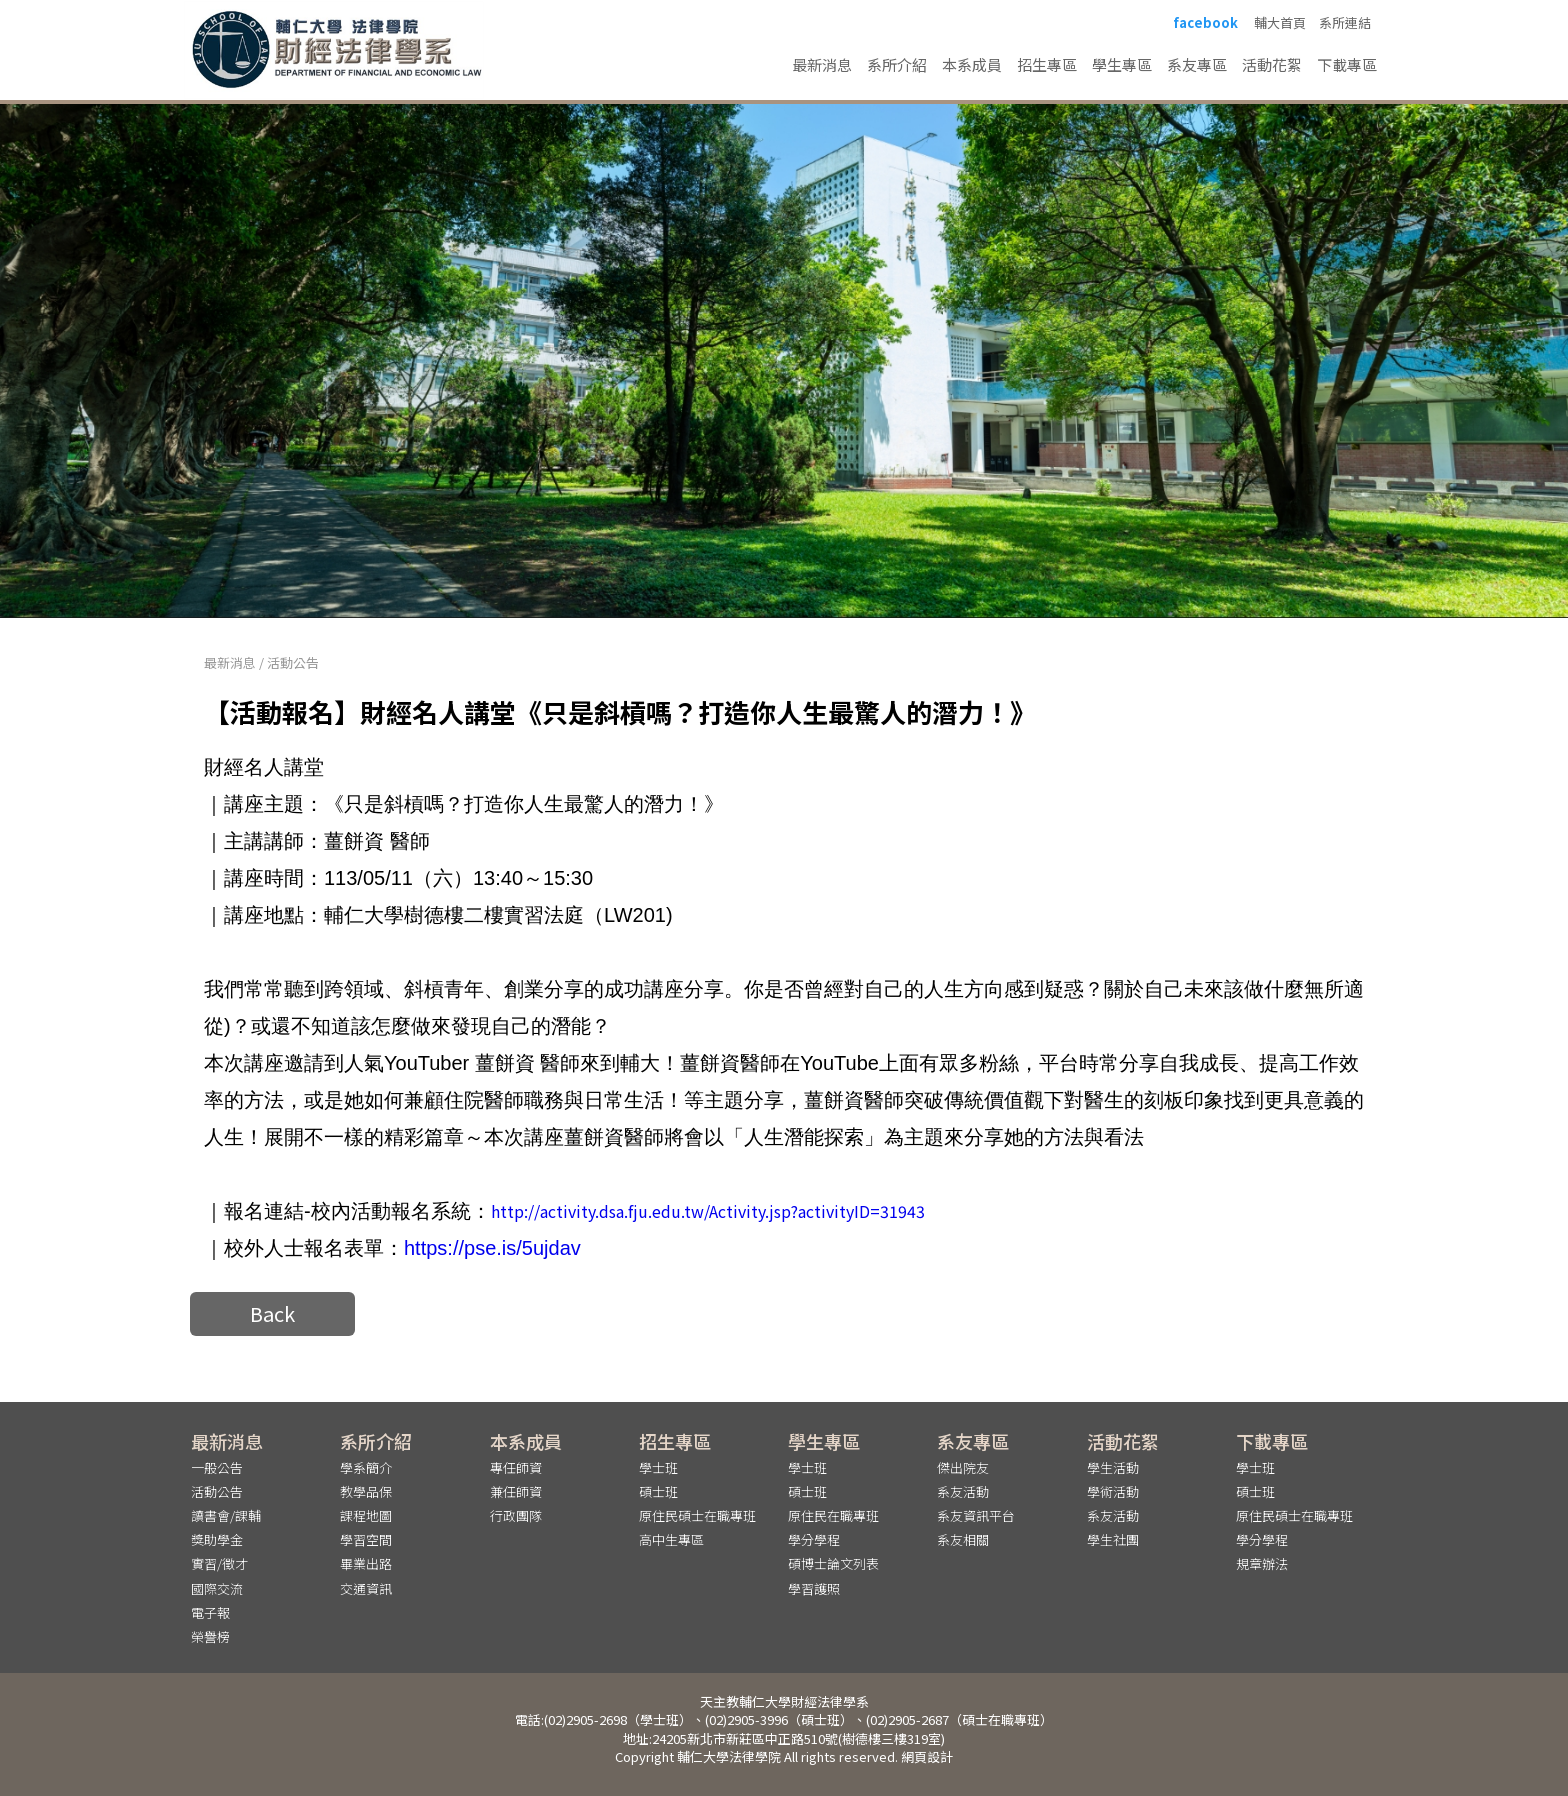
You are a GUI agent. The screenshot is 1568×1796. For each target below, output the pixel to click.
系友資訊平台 (976, 1515)
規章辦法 (1262, 1563)
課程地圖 (366, 1515)
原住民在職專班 (833, 1515)
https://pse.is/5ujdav (492, 1248)
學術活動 (1113, 1491)
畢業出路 (366, 1563)
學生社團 (1113, 1539)
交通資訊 (366, 1588)
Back (272, 1313)
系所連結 (1345, 23)
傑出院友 (963, 1467)
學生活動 (1113, 1467)
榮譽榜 (210, 1636)
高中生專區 (671, 1539)
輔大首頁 (1280, 23)
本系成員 (972, 64)
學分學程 (814, 1539)
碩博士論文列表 (833, 1563)
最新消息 (822, 64)
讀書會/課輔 (226, 1515)
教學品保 (366, 1491)
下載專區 (1347, 64)
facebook (1205, 23)
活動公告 (293, 662)
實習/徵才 (219, 1563)
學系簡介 (366, 1467)
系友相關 (963, 1539)
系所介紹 (897, 64)
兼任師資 (516, 1491)
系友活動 (963, 1491)
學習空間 (366, 1539)
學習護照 (814, 1588)
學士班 (658, 1467)
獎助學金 (217, 1539)
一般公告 (217, 1467)
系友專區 (1197, 64)
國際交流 (217, 1588)
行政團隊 (516, 1515)
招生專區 (1047, 64)
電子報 (210, 1612)
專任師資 (516, 1467)
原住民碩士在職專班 (697, 1515)
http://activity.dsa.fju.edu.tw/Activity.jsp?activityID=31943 (708, 1211)
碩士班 (658, 1491)
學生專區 (1122, 64)
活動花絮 (1272, 64)
